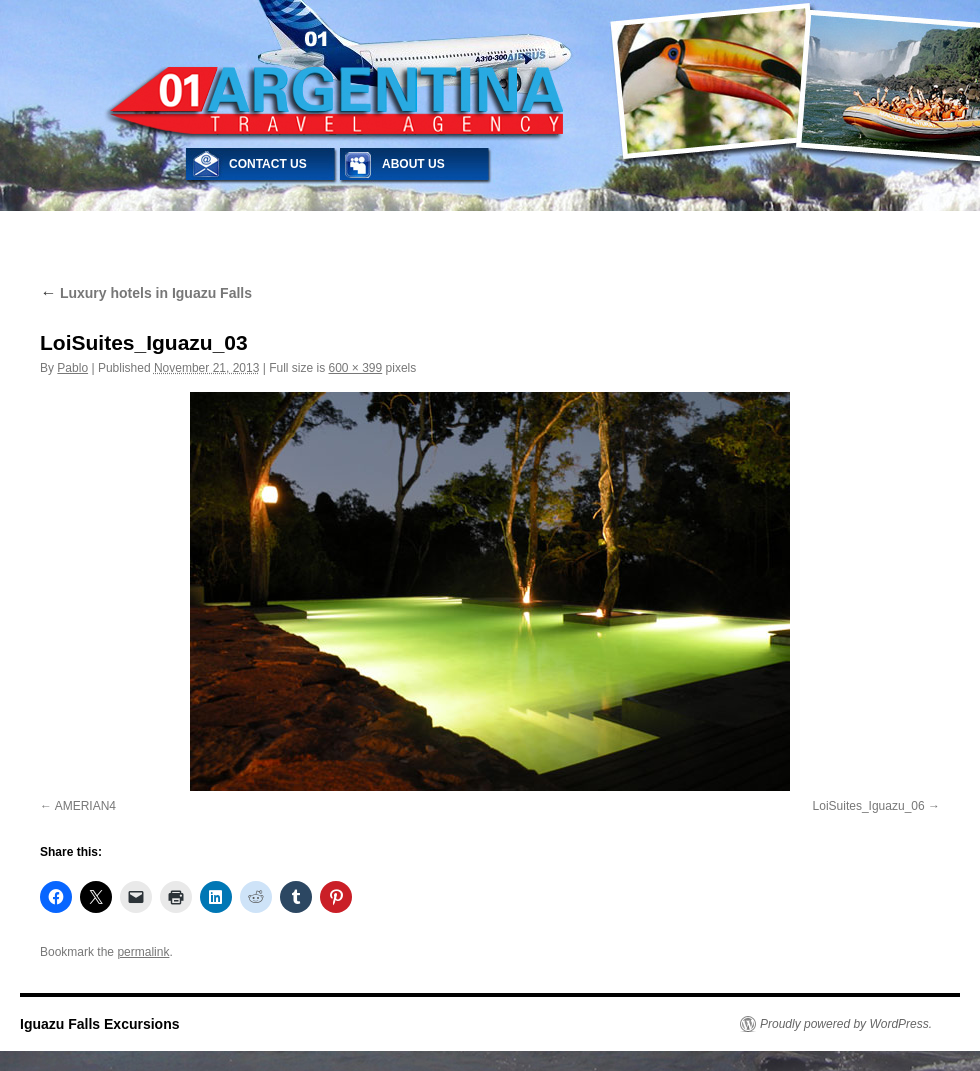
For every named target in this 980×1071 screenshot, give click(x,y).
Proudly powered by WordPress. (846, 1024)
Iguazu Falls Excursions (100, 1024)
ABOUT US (413, 164)
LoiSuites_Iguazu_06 (869, 806)
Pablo (72, 368)
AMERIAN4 (85, 806)
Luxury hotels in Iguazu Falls (146, 293)
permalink (143, 952)
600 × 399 (356, 368)
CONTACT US (268, 164)
